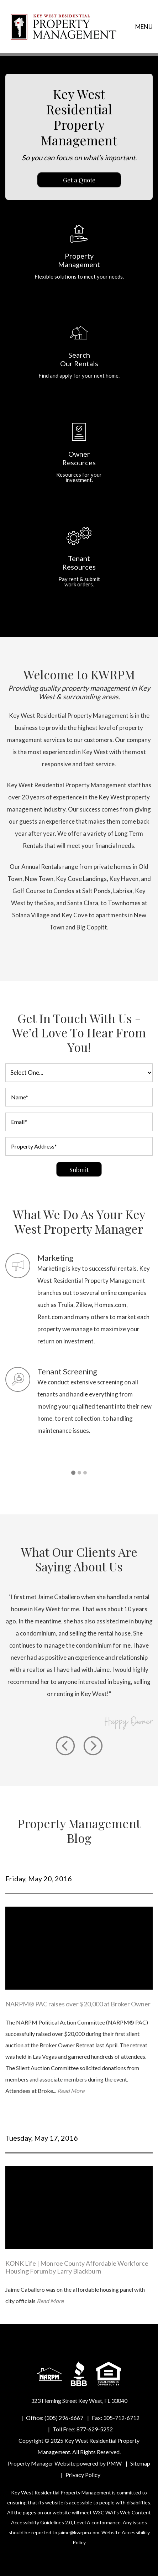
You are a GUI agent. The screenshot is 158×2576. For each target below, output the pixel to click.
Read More (70, 2090)
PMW (114, 2463)
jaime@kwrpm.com (78, 2532)
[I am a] (79, 1072)
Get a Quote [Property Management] (79, 180)
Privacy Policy (82, 2474)
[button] (73, 1472)
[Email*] (79, 1122)
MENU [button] (144, 26)
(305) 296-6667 (63, 2417)
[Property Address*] (79, 1146)
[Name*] (79, 1097)
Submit (79, 1169)
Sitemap (140, 2463)
